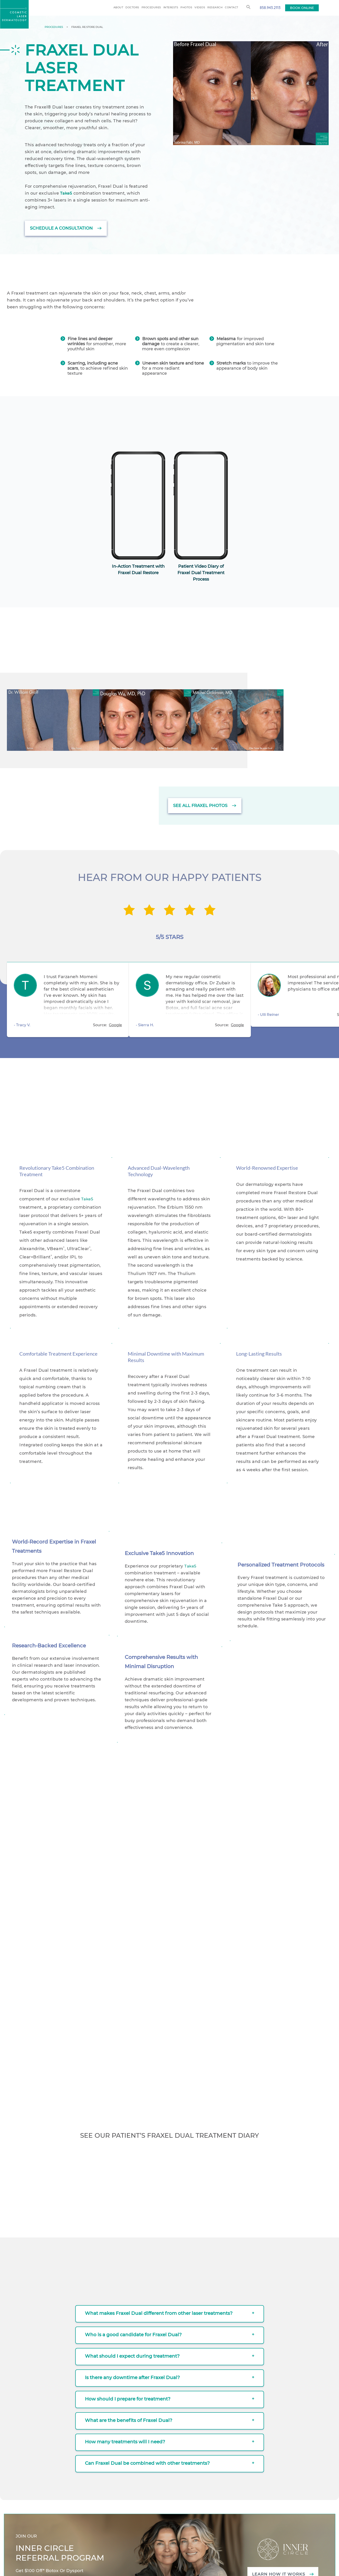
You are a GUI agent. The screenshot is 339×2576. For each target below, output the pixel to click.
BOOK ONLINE (302, 7)
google (115, 1027)
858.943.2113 (270, 7)
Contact (231, 7)
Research (215, 7)
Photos (186, 7)
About (118, 7)
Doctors (132, 7)
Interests (170, 7)
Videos (199, 7)
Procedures (151, 7)
